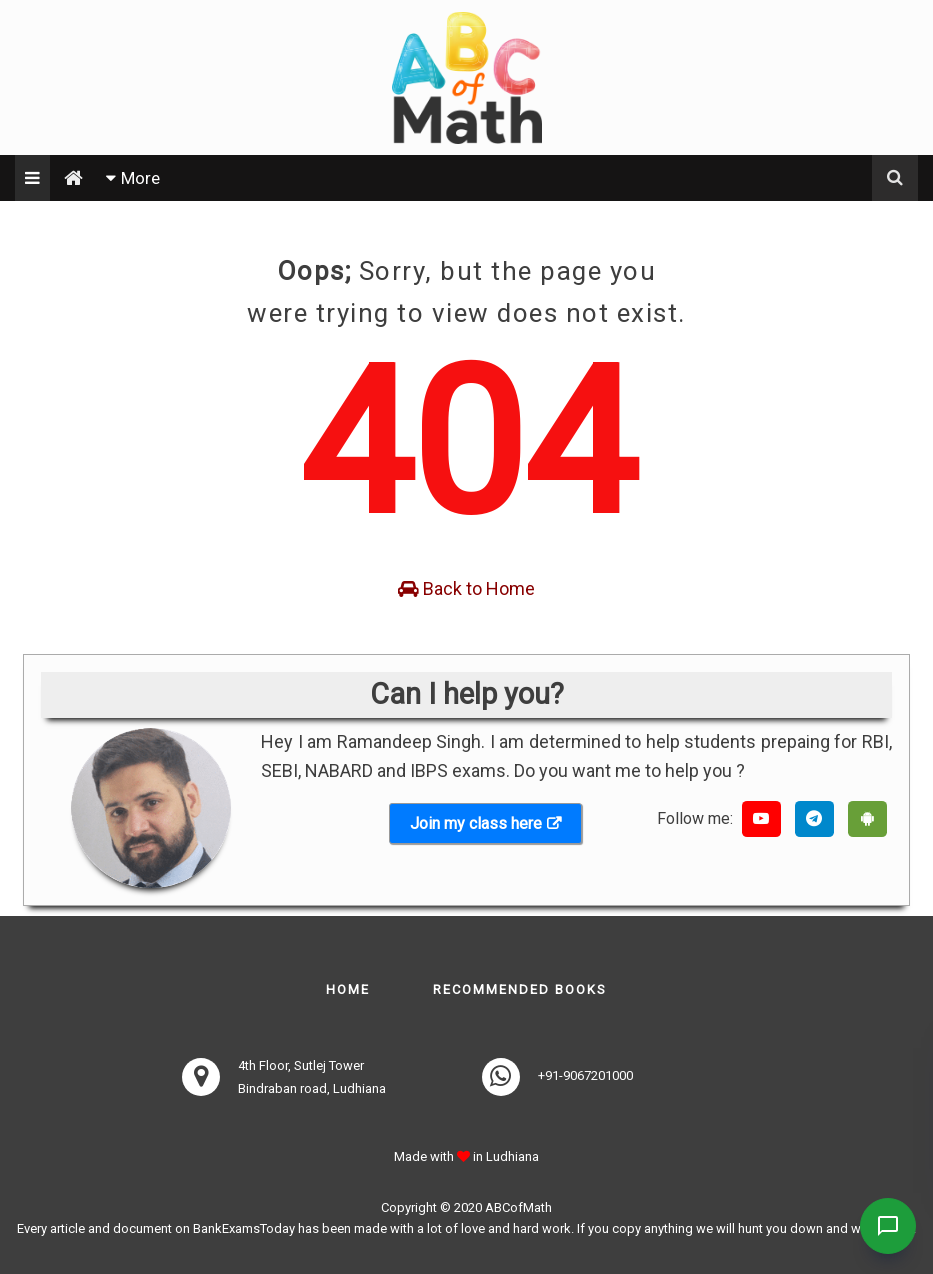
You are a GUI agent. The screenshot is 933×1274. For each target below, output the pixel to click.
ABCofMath (518, 1207)
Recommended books (520, 989)
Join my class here (476, 823)
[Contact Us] (885, 1226)
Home (348, 989)
